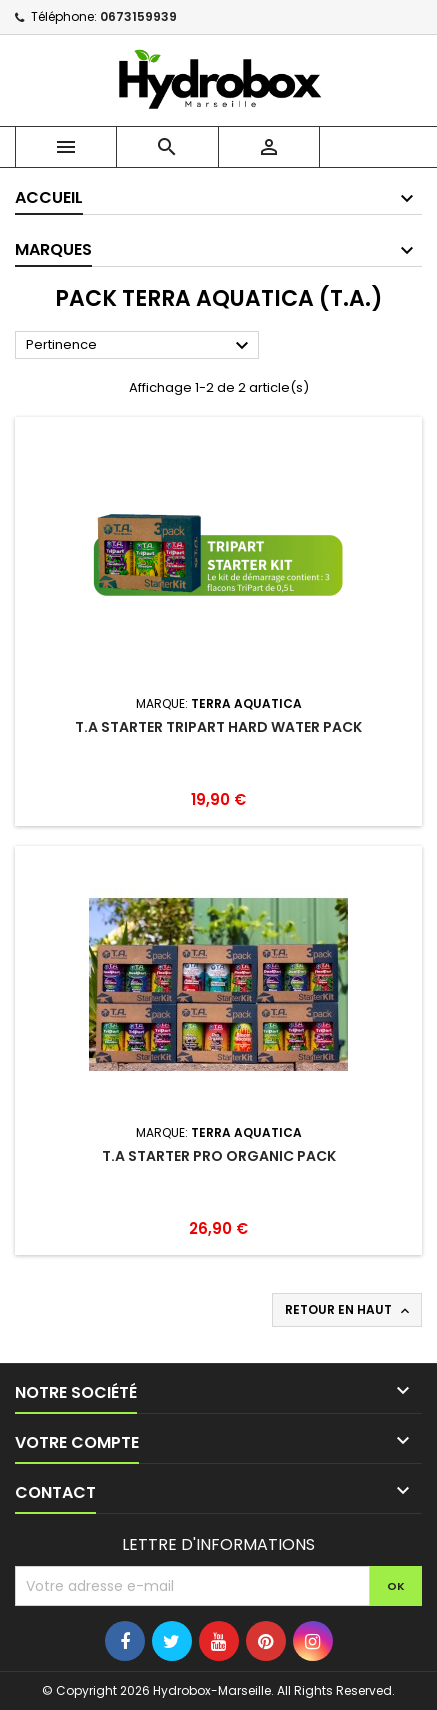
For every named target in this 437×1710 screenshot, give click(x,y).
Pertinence (140, 346)
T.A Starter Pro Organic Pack (219, 1156)
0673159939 (138, 16)
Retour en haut (349, 1310)
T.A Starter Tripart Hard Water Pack (218, 727)
